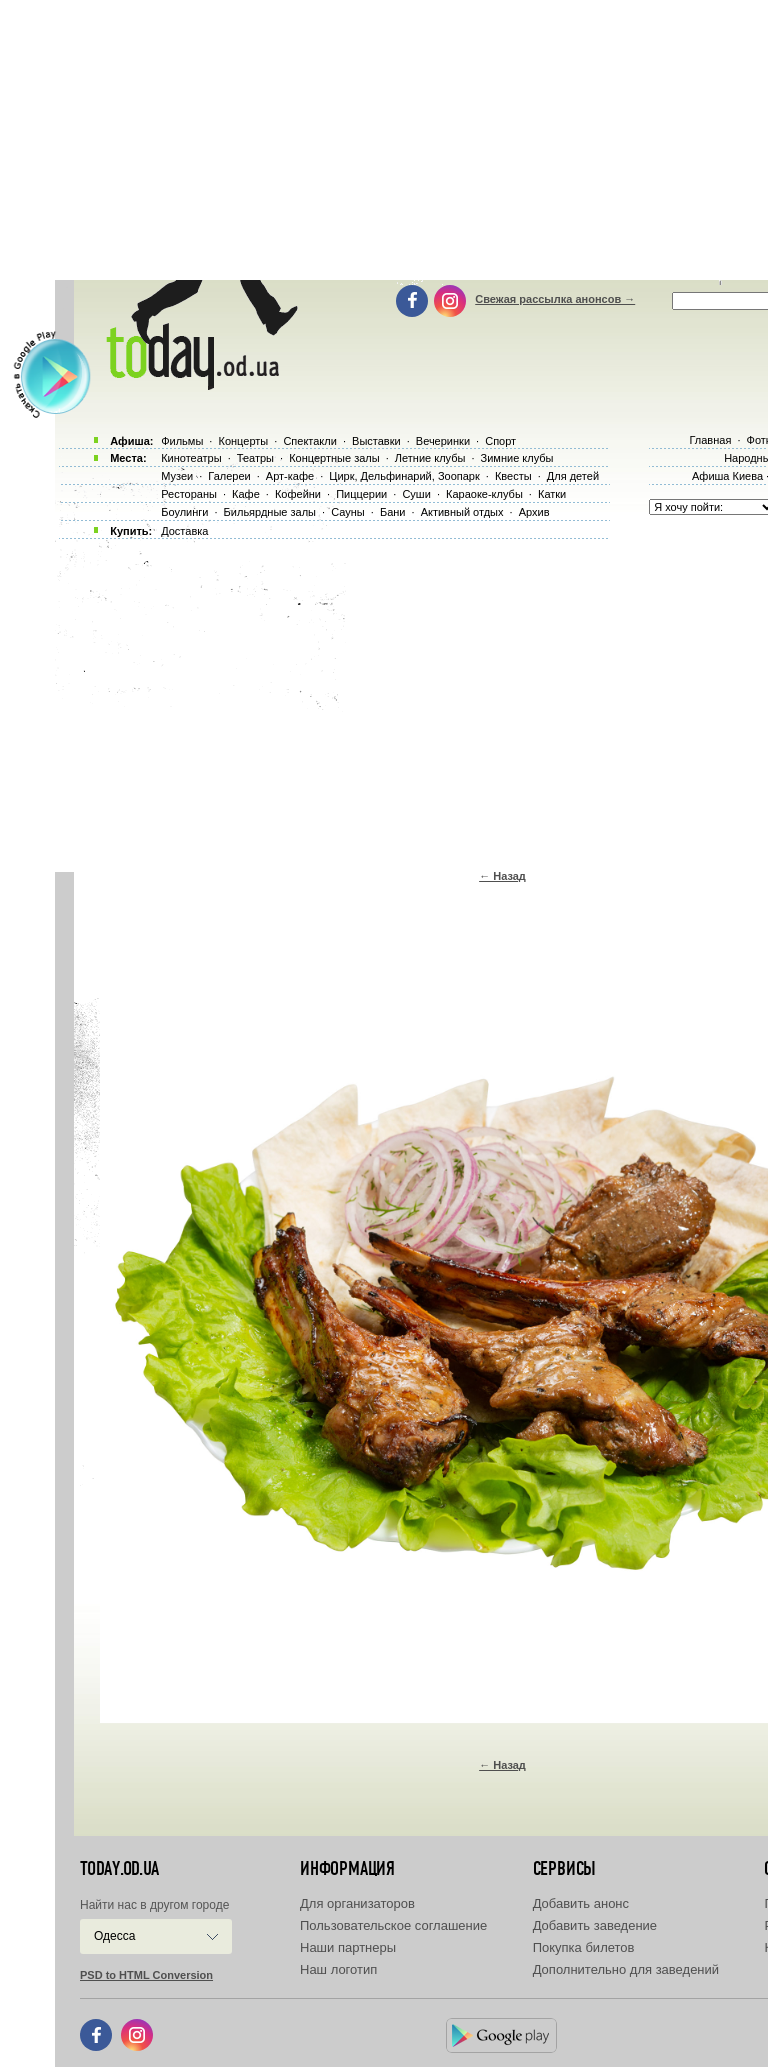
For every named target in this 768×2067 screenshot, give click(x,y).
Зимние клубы (517, 458)
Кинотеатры (191, 458)
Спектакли (310, 441)
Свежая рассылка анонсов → (555, 299)
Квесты (513, 476)
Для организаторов (357, 1903)
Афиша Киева (727, 476)
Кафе (246, 494)
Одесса (114, 1936)
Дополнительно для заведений (626, 1969)
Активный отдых (462, 512)
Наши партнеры (348, 1947)
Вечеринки (443, 441)
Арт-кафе (290, 476)
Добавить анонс (581, 1903)
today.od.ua (119, 1869)
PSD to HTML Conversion (146, 1975)
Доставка (184, 531)
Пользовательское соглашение (393, 1925)
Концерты (243, 441)
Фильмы (182, 441)
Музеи (177, 476)
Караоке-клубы (484, 494)
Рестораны (189, 494)
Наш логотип (338, 1969)
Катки (552, 494)
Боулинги (184, 512)
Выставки (376, 441)
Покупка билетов (584, 1947)
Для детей (573, 476)
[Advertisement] (411, 700)
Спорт (500, 441)
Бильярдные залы (270, 512)
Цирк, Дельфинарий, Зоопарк (404, 476)
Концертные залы (334, 458)
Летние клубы (430, 458)
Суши (416, 494)
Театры (255, 458)
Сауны (348, 512)
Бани (393, 512)
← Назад (502, 876)
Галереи (229, 476)
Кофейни (298, 494)
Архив (534, 512)
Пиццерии (361, 494)
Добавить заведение (595, 1925)
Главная (710, 440)
